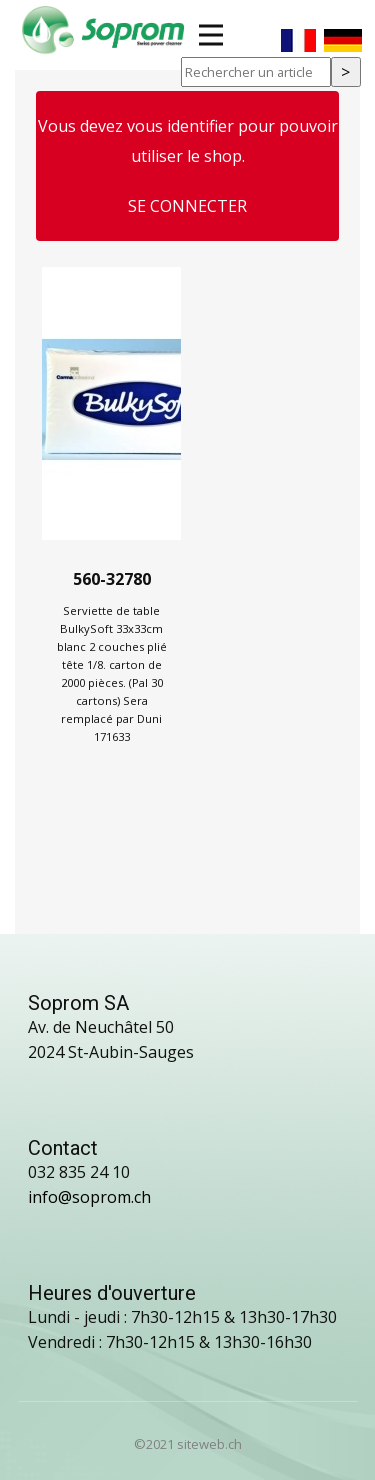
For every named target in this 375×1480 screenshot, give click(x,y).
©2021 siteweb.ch (188, 1444)
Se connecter (187, 206)
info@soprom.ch (89, 1197)
